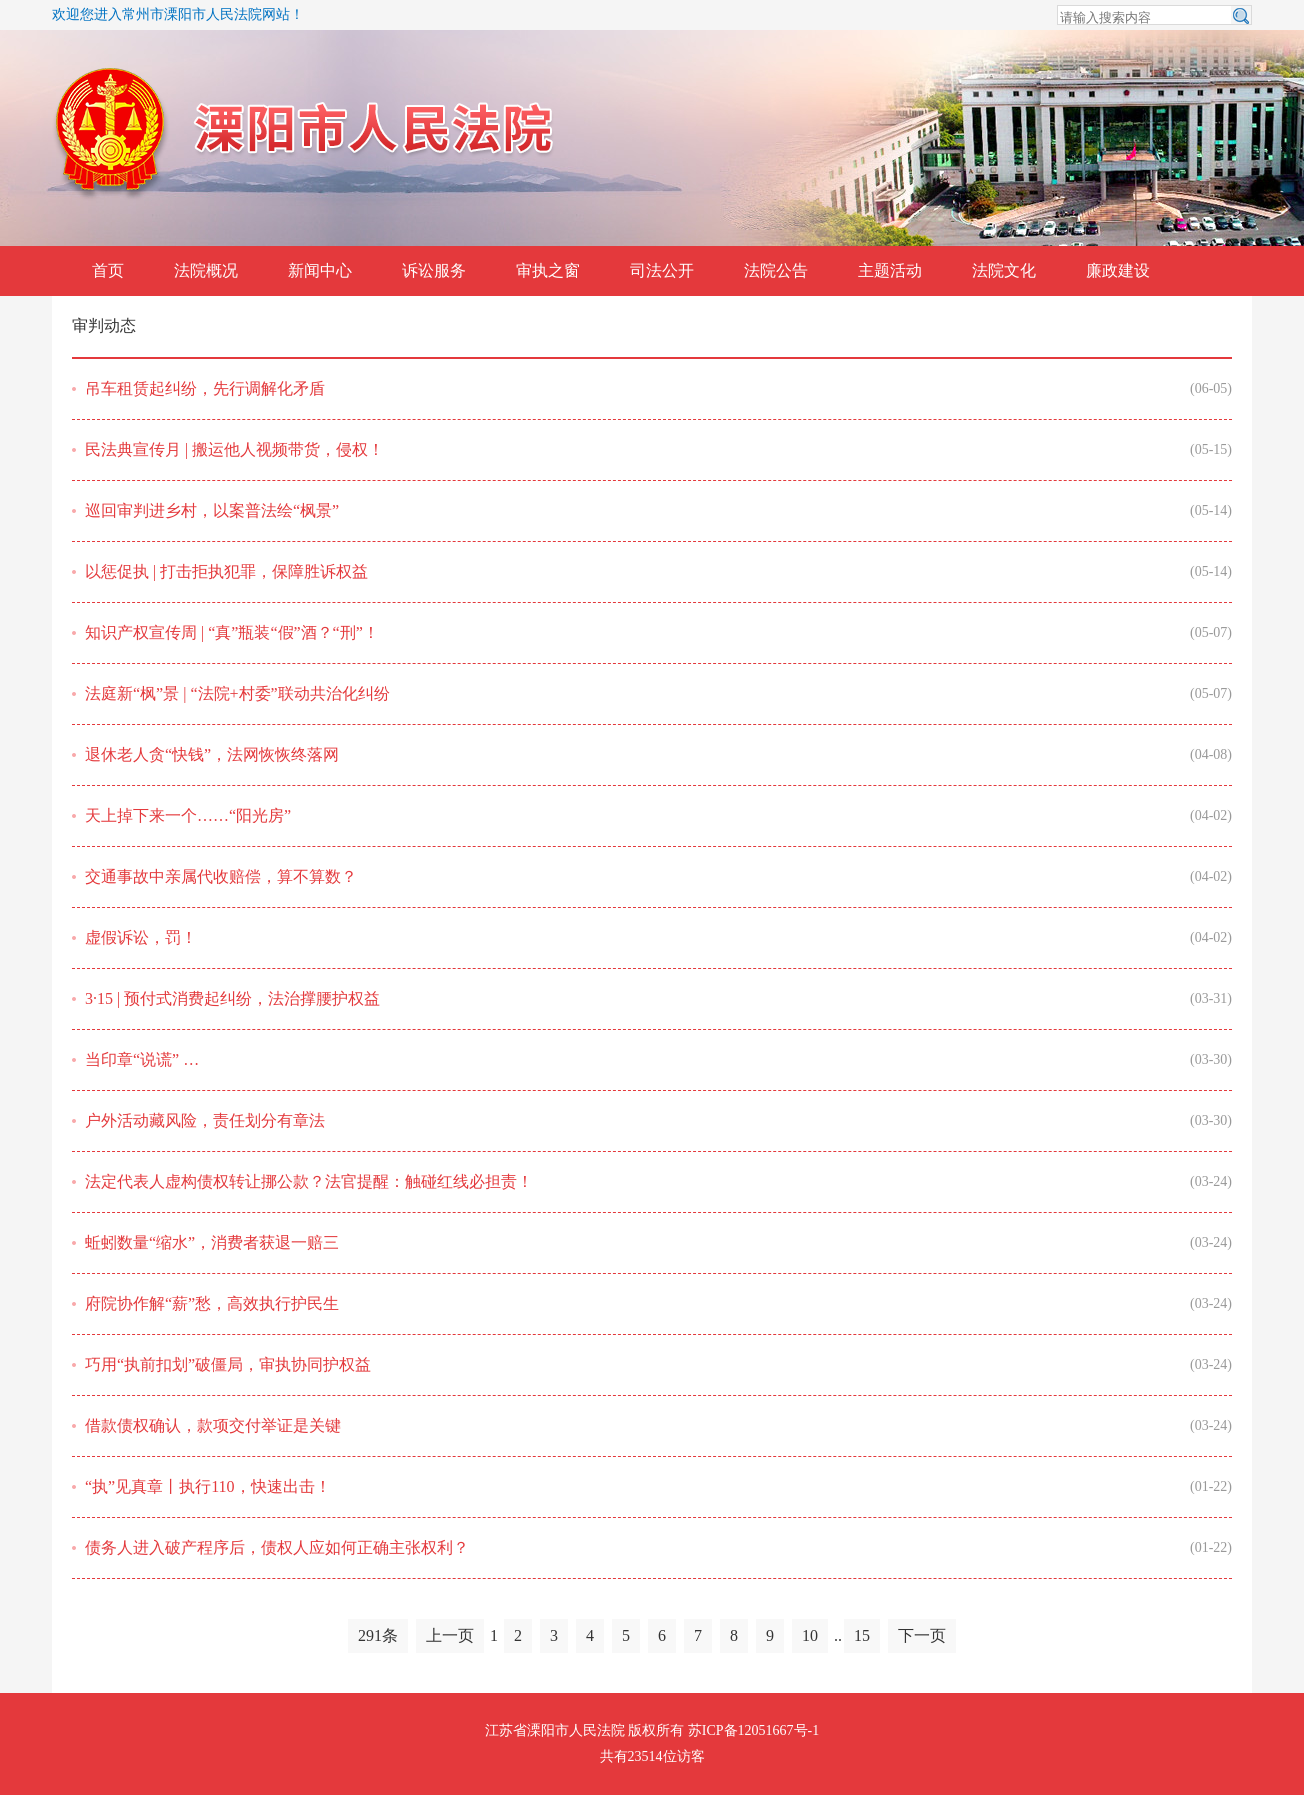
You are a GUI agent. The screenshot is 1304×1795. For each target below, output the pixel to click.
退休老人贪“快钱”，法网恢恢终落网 (212, 754)
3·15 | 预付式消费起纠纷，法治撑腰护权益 (232, 998)
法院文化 (1004, 270)
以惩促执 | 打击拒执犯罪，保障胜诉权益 (226, 571)
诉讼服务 (434, 270)
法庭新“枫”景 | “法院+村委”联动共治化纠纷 (237, 693)
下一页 (922, 1635)
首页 (108, 270)
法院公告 (776, 270)
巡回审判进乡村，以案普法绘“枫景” (212, 510)
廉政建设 (1118, 270)
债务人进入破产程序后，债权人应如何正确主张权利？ (277, 1547)
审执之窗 (548, 270)
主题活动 (890, 270)
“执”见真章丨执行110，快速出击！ (208, 1486)
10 (810, 1635)
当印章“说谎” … (142, 1059)
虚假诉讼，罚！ (141, 937)
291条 (378, 1635)
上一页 (450, 1635)
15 (862, 1635)
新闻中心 (320, 270)
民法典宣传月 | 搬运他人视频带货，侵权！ (234, 449)
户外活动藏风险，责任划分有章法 (205, 1120)
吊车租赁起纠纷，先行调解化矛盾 (205, 388)
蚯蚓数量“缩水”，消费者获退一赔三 (212, 1242)
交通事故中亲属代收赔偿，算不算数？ (221, 876)
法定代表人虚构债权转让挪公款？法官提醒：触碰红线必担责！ (309, 1181)
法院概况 (206, 270)
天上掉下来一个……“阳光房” (188, 815)
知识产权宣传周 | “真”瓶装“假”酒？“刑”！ (232, 632)
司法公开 (662, 270)
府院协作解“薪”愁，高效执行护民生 (212, 1303)
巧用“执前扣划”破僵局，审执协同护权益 (228, 1364)
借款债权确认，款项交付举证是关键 (213, 1425)
